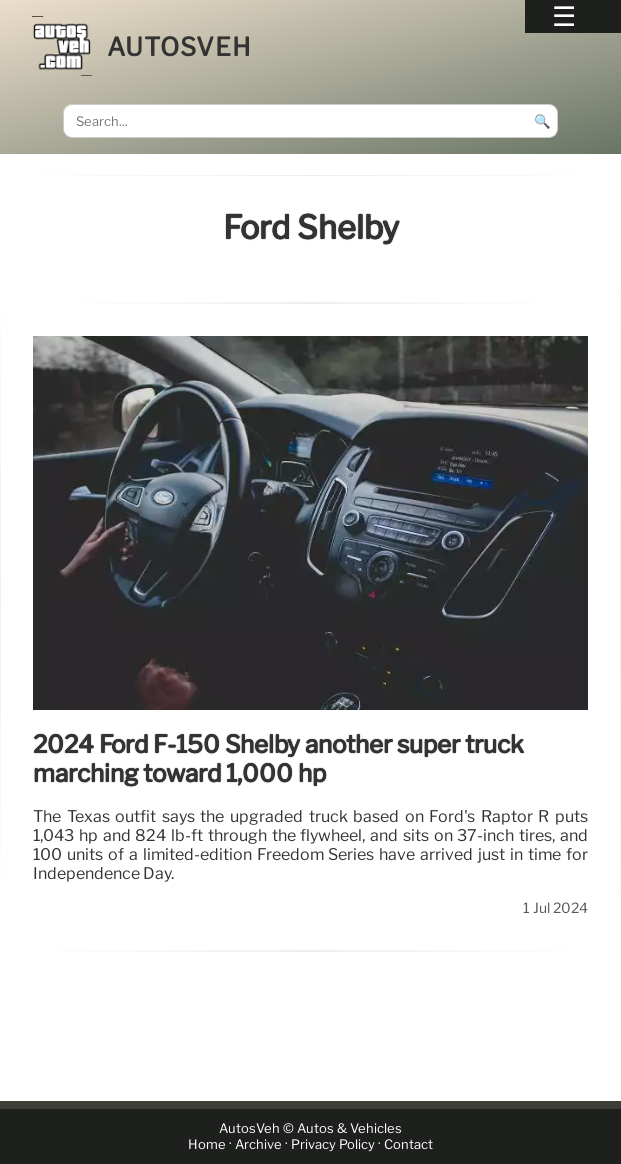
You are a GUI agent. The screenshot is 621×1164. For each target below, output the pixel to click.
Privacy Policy (333, 1144)
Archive (258, 1144)
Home (207, 1144)
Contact (408, 1144)
